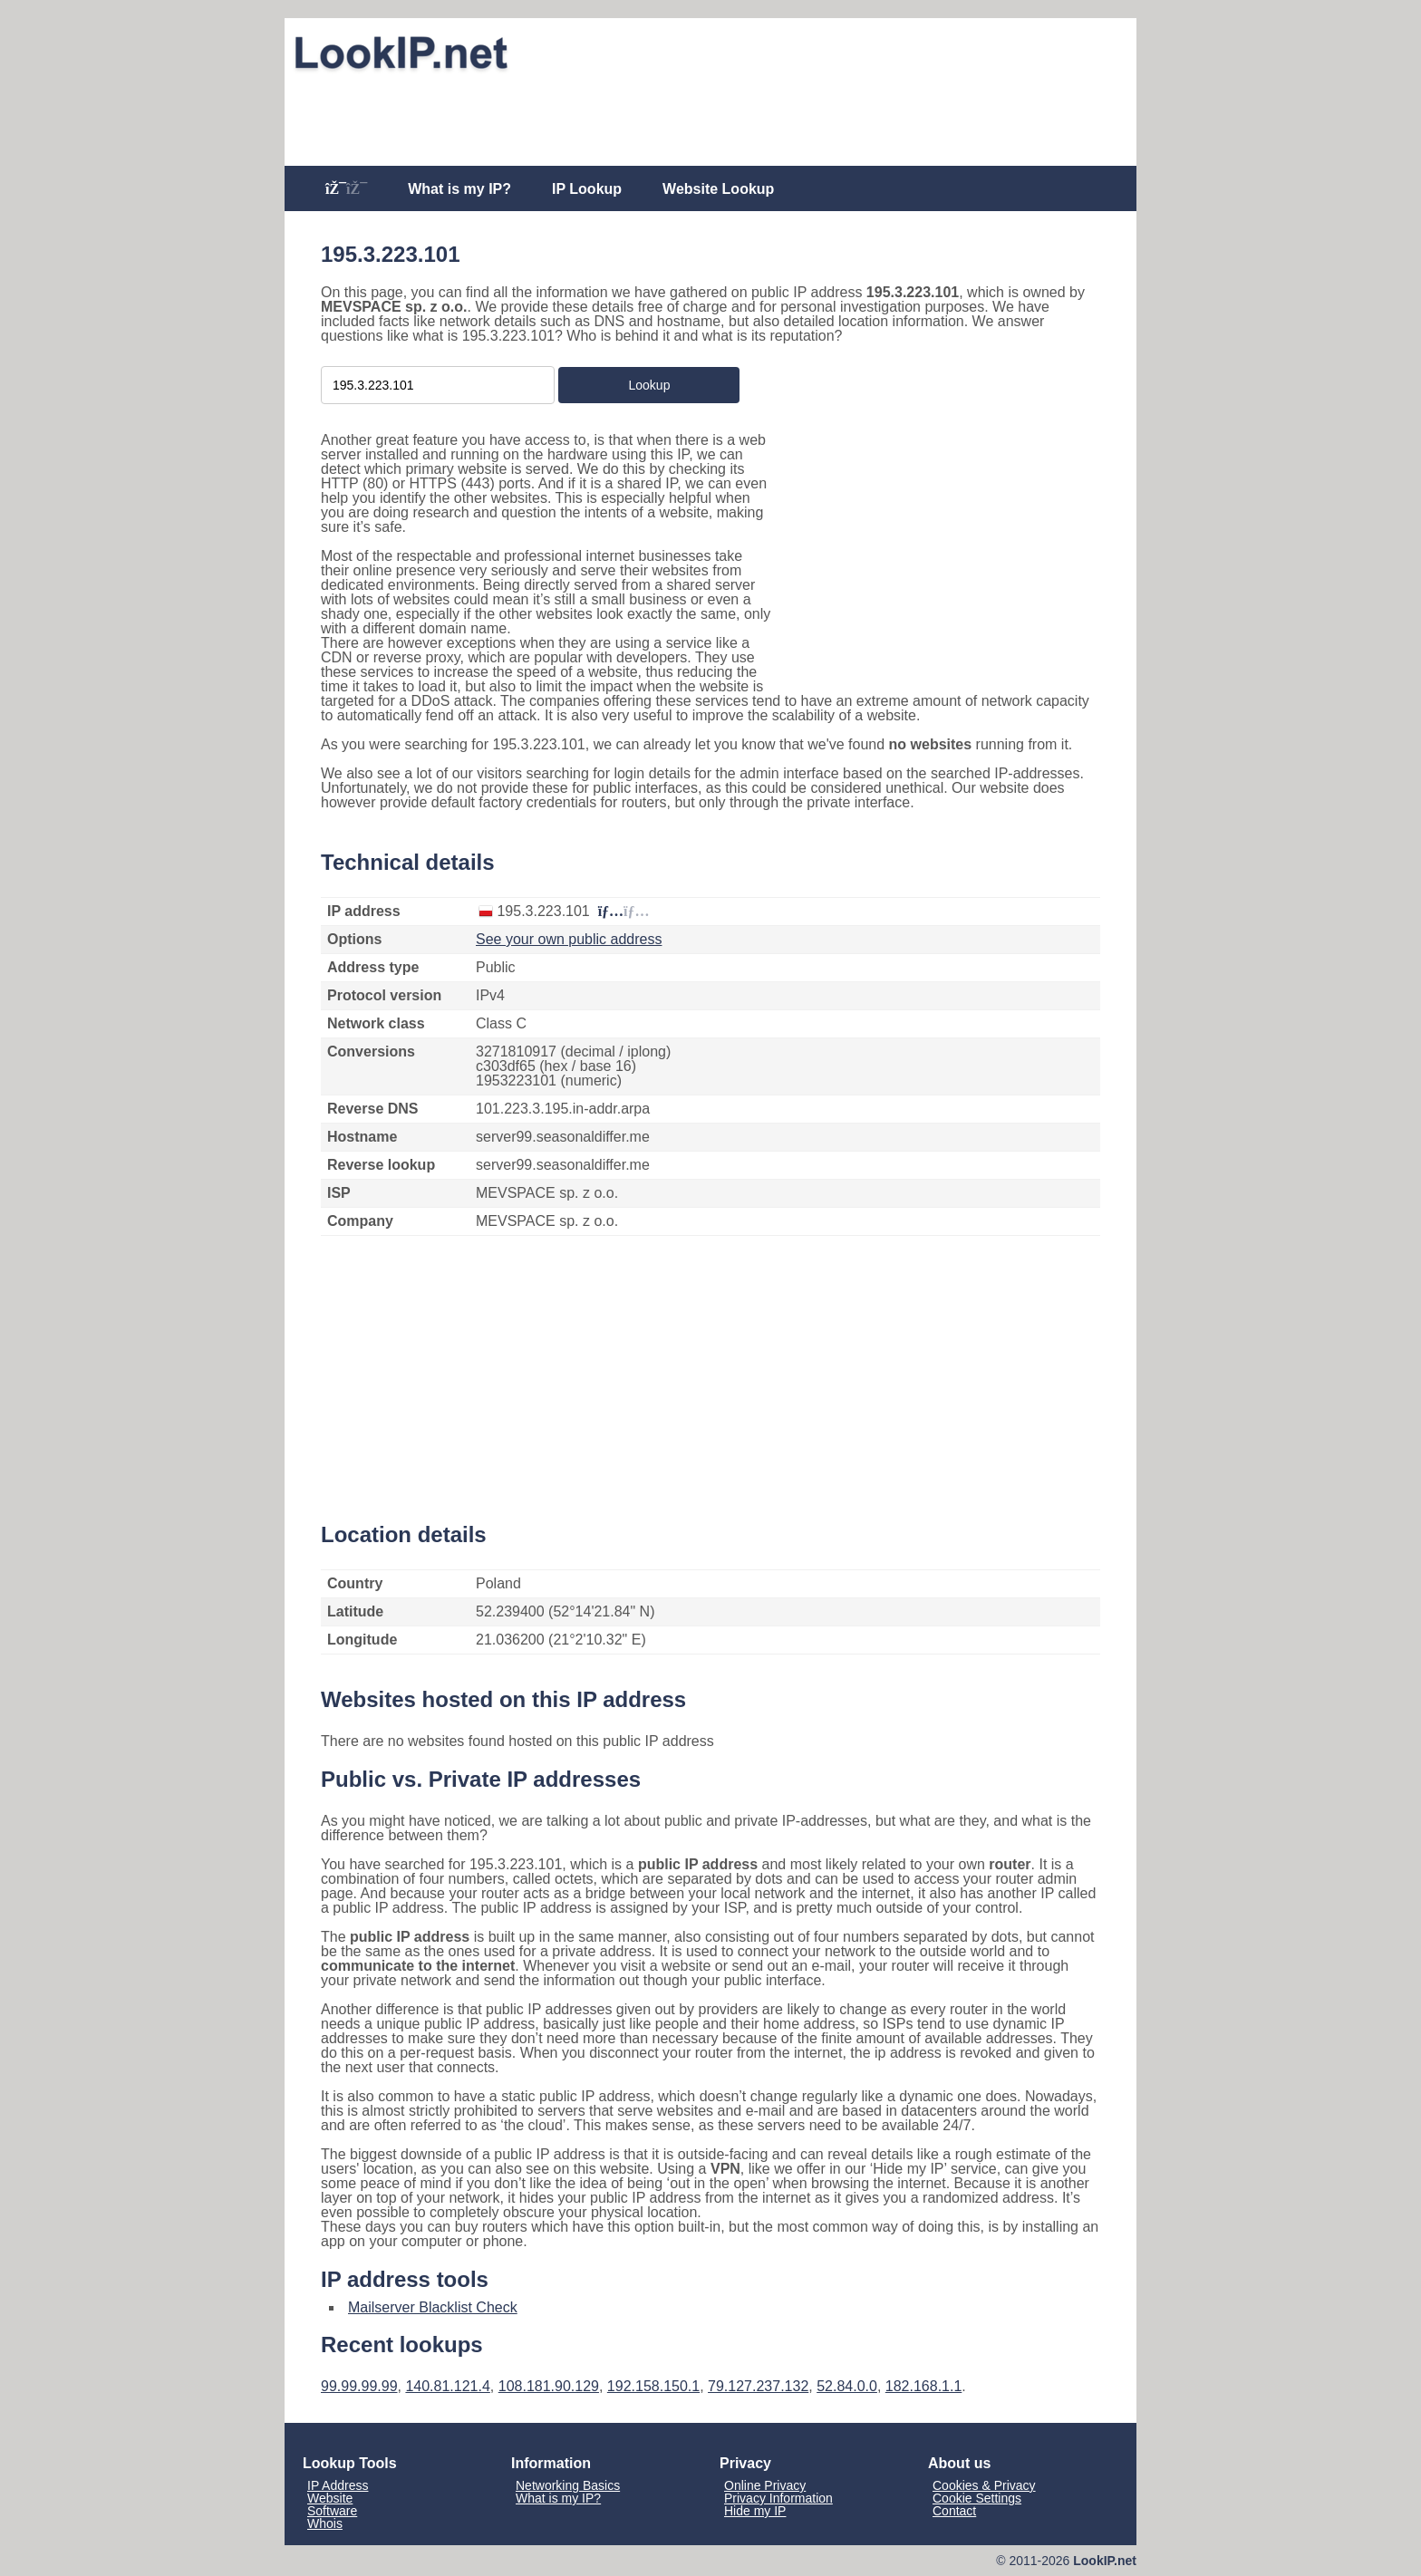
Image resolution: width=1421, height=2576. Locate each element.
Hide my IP (755, 2511)
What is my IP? (459, 189)
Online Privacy (765, 2485)
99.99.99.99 (359, 2386)
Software (332, 2511)
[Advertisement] (710, 119)
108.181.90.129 (548, 2386)
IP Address (337, 2485)
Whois (325, 2523)
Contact (954, 2511)
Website (330, 2498)
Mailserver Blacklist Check (432, 2307)
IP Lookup (587, 189)
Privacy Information (778, 2498)
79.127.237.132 (758, 2386)
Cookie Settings (977, 2498)
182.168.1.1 (923, 2386)
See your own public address (569, 939)
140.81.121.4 (447, 2386)
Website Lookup (718, 189)
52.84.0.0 (847, 2386)
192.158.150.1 (653, 2386)
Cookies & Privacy (984, 2485)
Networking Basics (568, 2485)
